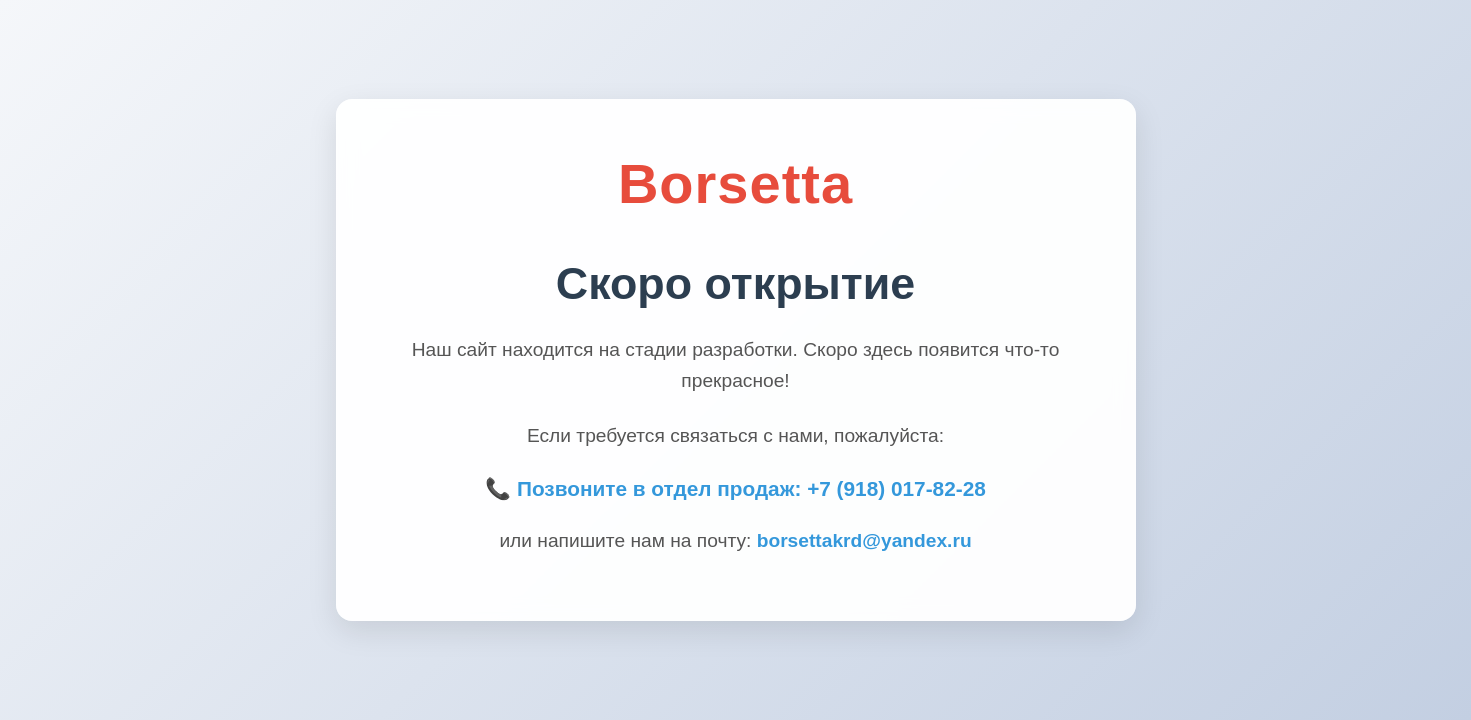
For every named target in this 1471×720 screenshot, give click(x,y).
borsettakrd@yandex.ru (864, 540)
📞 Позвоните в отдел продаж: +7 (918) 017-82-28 (735, 488)
